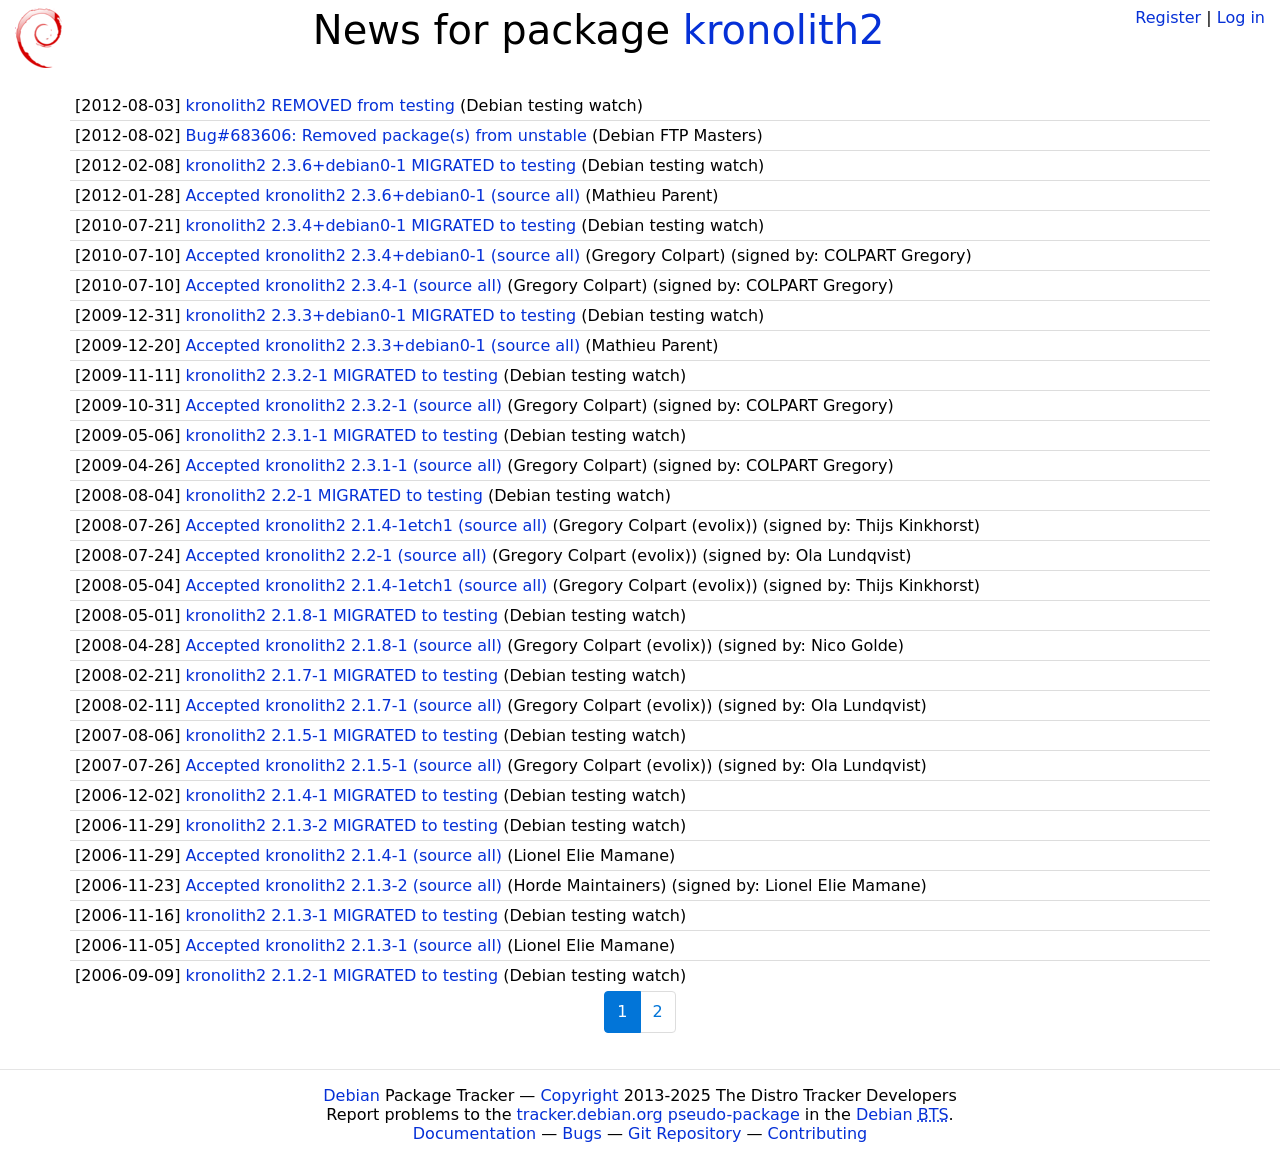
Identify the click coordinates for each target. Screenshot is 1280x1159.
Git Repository (684, 1133)
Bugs (582, 1133)
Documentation (474, 1133)
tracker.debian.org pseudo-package (658, 1114)
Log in (1241, 17)
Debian (351, 1095)
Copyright (579, 1095)
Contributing (818, 1133)
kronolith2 (784, 30)
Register (1168, 17)
